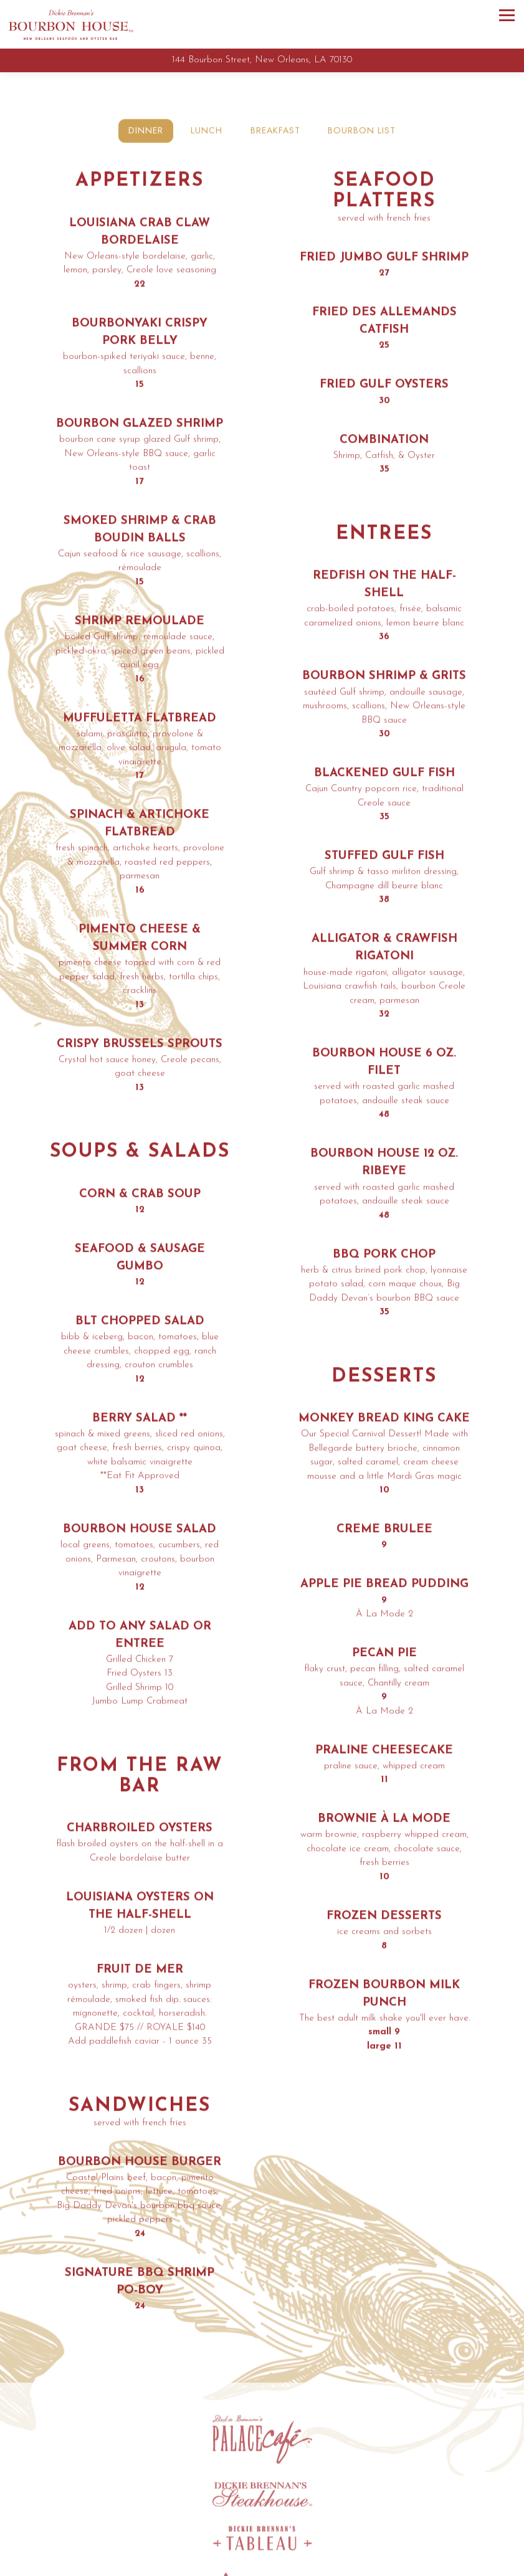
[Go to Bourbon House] (262, 61)
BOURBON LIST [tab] (362, 132)
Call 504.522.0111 (262, 2563)
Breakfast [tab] (275, 132)
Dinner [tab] (145, 132)
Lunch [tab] (206, 132)
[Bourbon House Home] (71, 24)
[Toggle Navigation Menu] (507, 15)
